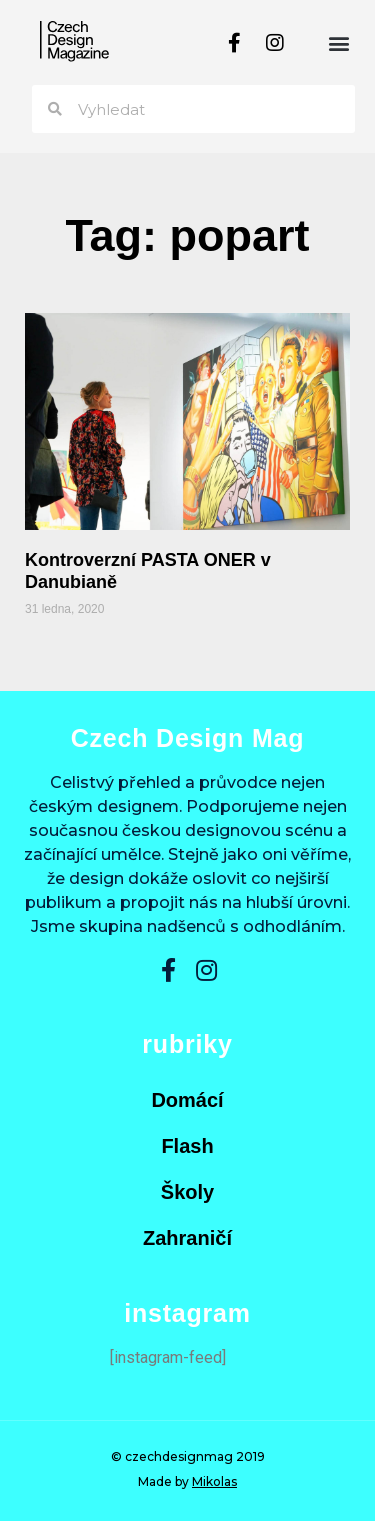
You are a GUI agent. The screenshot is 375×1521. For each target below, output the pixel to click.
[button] (338, 42)
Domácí (187, 1100)
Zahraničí (187, 1238)
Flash (187, 1146)
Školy (187, 1192)
